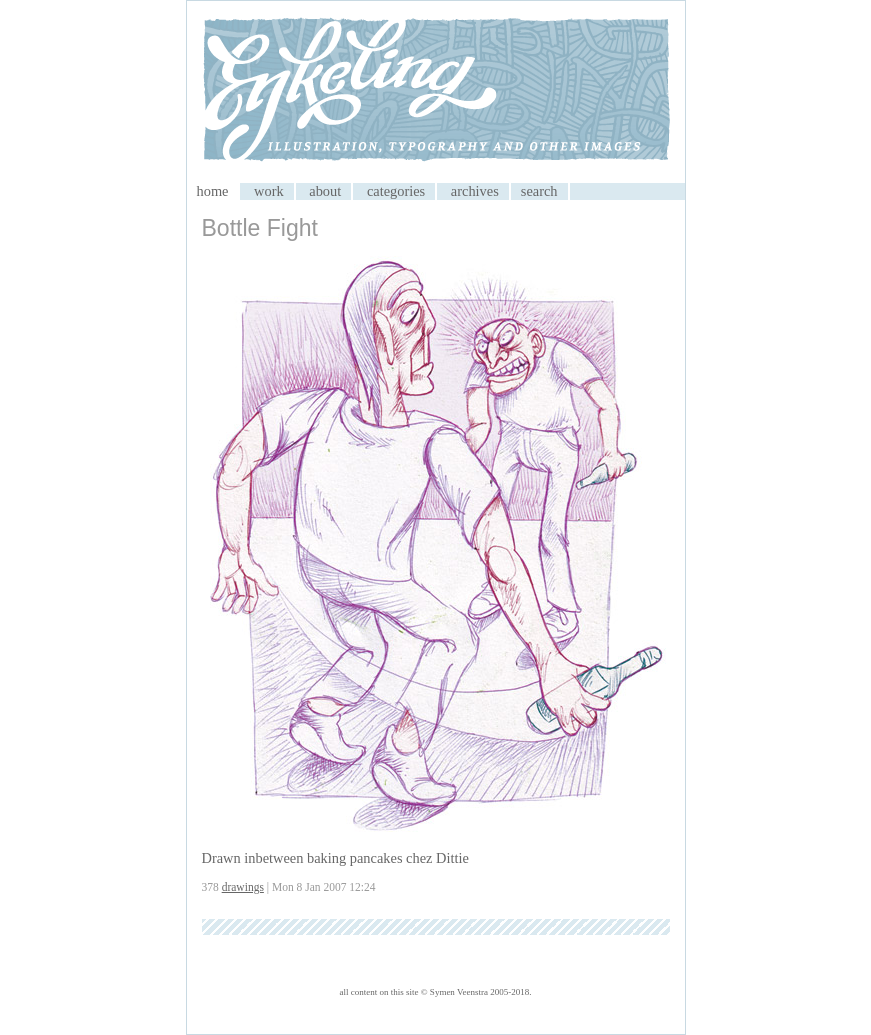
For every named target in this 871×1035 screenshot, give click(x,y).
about (325, 191)
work (269, 191)
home (213, 191)
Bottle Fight (260, 228)
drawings (243, 887)
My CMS (436, 92)
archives (475, 191)
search (539, 191)
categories (396, 191)
